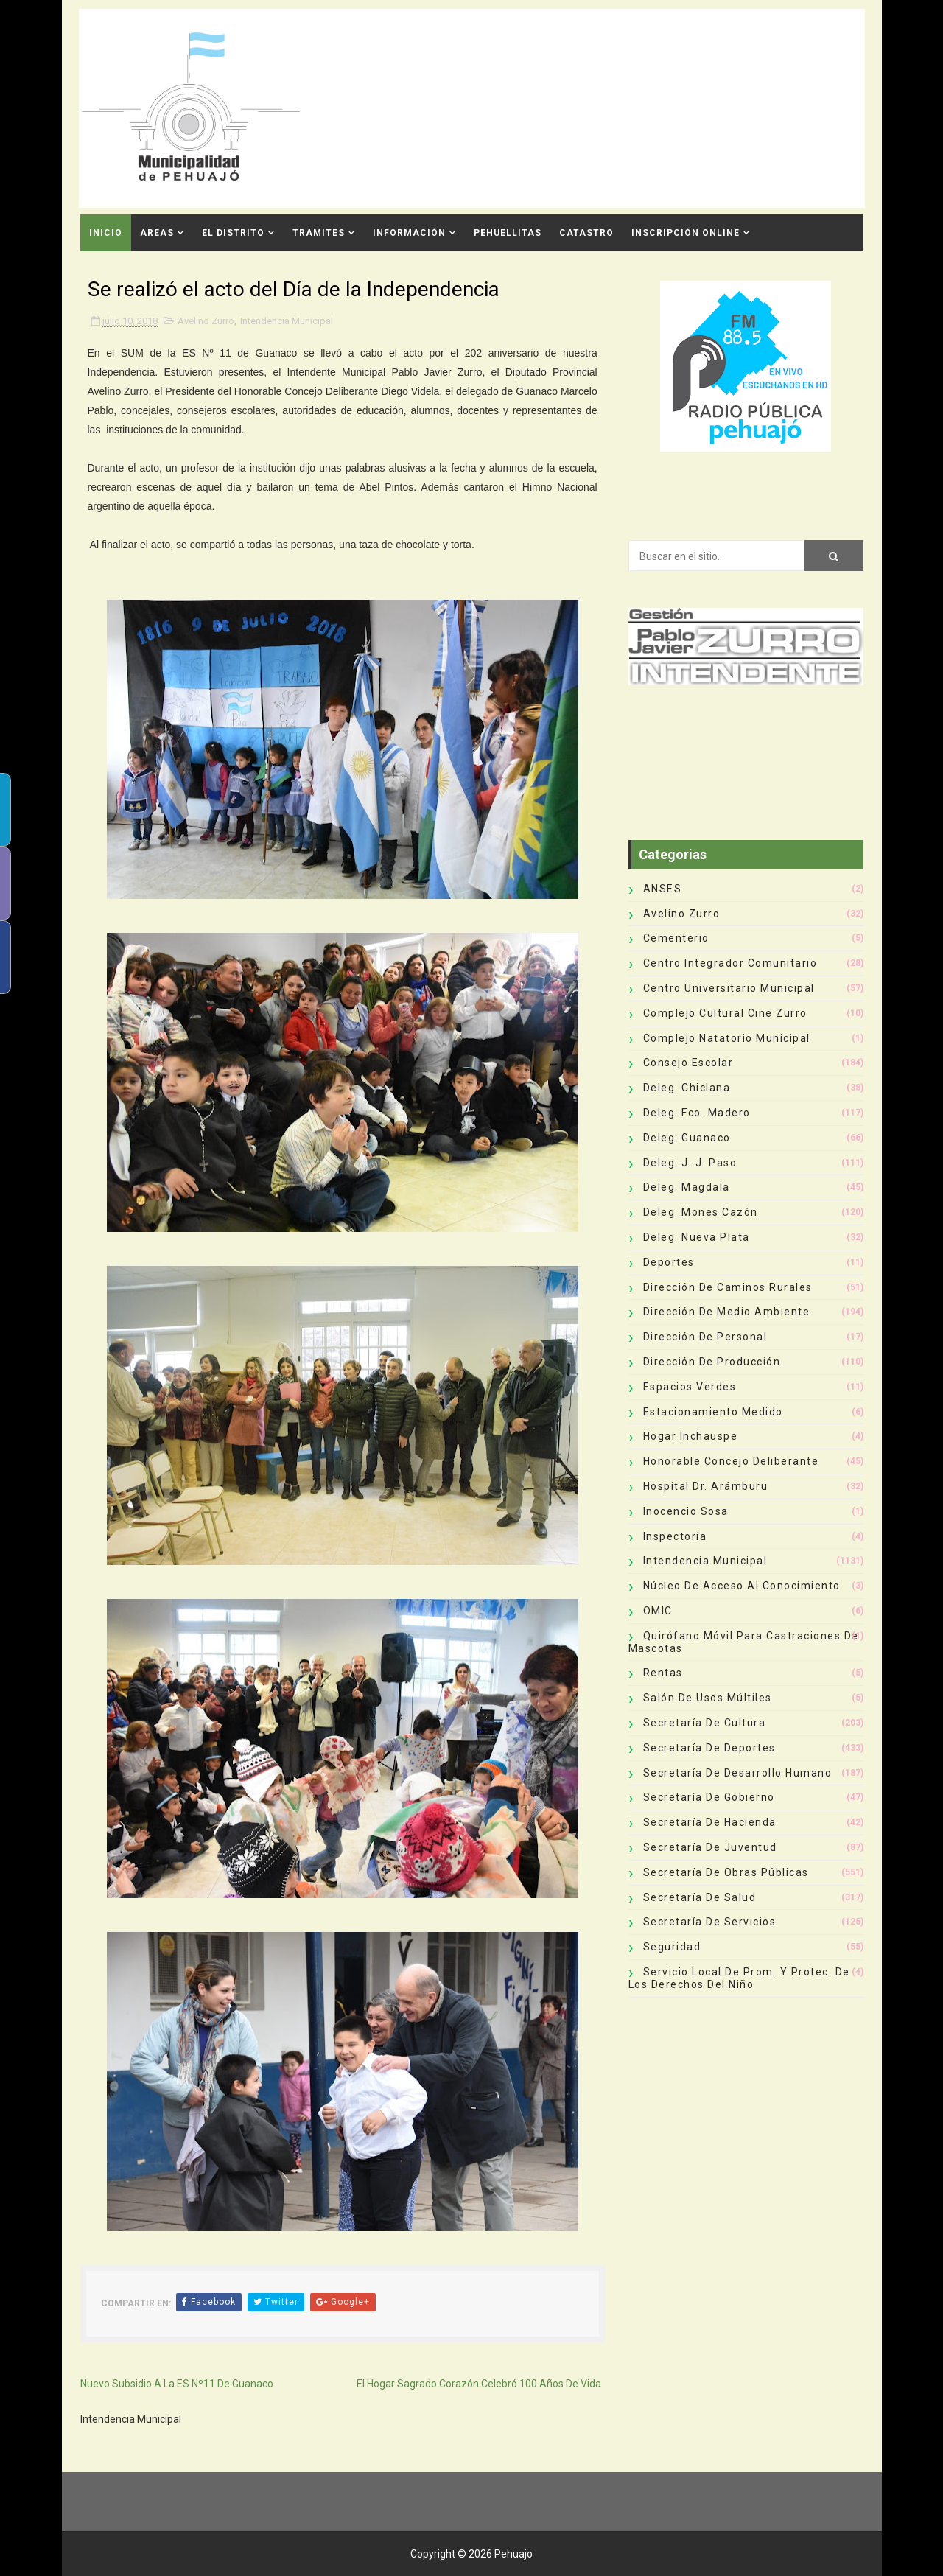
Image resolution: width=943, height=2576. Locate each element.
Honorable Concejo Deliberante (731, 1461)
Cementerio (676, 938)
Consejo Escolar (688, 1062)
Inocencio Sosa (686, 1511)
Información (409, 233)
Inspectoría (675, 1536)
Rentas (663, 1673)
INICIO (105, 233)
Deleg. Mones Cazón (700, 1212)
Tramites (318, 233)
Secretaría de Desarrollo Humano (737, 1773)
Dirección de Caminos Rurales (728, 1287)
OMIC (658, 1611)
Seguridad (672, 1947)
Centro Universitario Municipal (729, 988)
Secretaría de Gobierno (709, 1797)
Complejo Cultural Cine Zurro (725, 1013)
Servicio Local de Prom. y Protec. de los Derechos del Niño (739, 1978)
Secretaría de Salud (700, 1897)
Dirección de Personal (705, 1337)
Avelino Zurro (206, 320)
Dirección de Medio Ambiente (726, 1311)
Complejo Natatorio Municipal (726, 1038)
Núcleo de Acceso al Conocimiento (742, 1586)
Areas (157, 233)
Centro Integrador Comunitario (730, 963)
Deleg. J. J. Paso (690, 1163)
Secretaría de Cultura (704, 1723)
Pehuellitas (507, 233)
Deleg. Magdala (686, 1187)
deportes (669, 1262)
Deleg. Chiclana (687, 1087)
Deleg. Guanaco (687, 1138)
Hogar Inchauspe (690, 1436)
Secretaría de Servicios (710, 1922)
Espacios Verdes (690, 1387)
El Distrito (233, 233)
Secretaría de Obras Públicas (726, 1872)
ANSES (662, 889)
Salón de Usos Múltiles (707, 1698)
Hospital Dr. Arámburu (705, 1486)
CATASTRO (586, 233)
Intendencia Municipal (286, 320)
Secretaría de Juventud (710, 1847)
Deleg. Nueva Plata (696, 1237)
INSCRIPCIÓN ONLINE (685, 233)
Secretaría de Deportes (709, 1748)
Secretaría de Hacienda (710, 1822)
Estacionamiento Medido (713, 1412)
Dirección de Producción (712, 1362)
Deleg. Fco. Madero (697, 1113)
